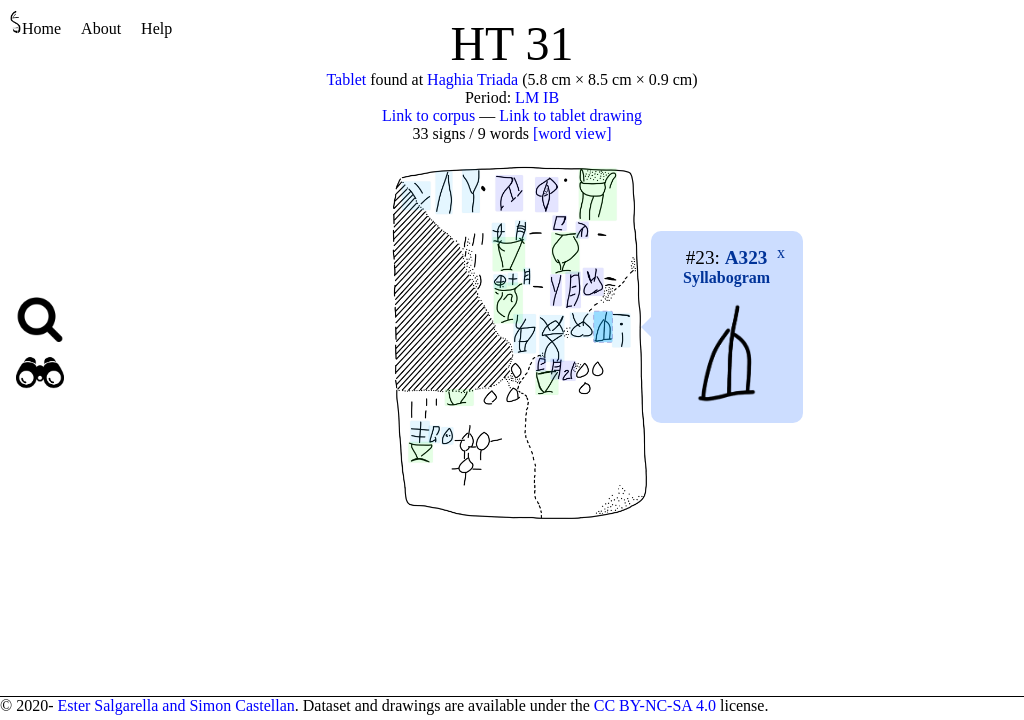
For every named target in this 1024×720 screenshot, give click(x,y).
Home (35, 23)
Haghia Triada (472, 79)
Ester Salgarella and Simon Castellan (175, 705)
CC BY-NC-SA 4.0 (655, 705)
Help (156, 28)
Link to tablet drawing (570, 115)
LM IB (537, 97)
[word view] (572, 133)
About (101, 28)
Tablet (346, 79)
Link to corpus (428, 115)
